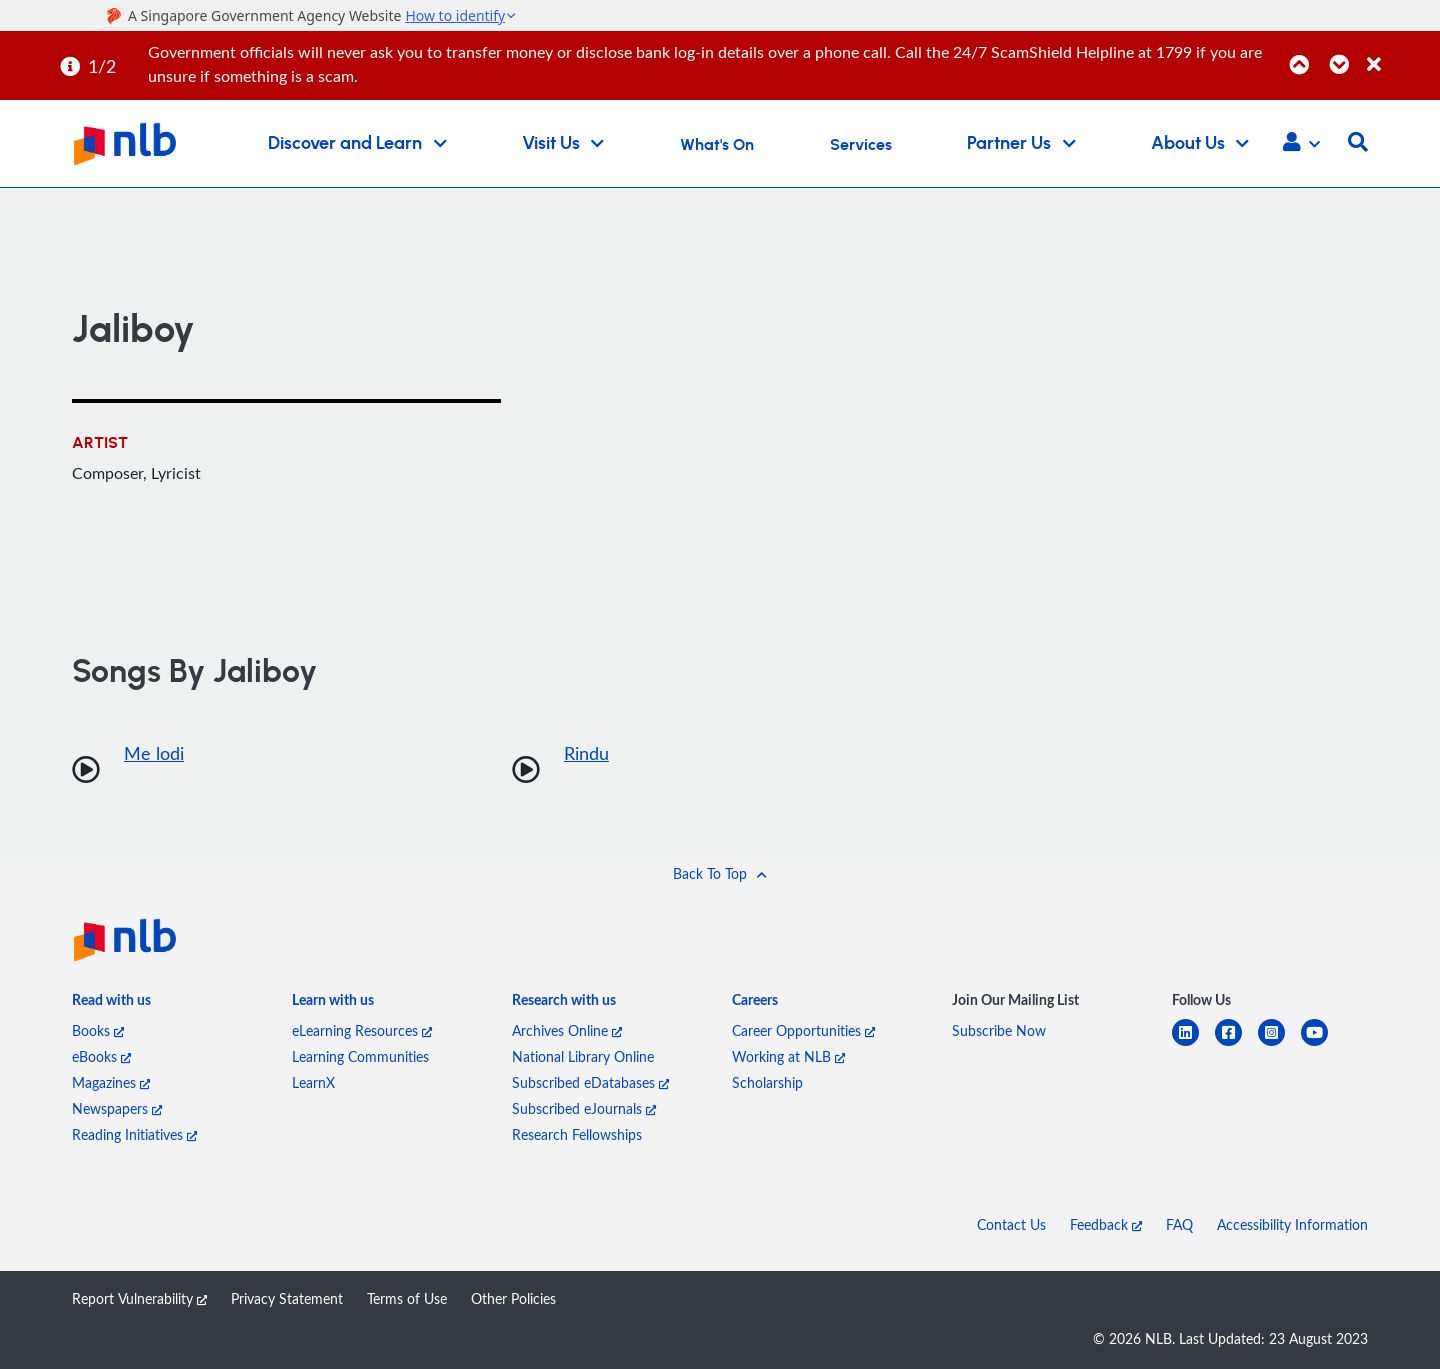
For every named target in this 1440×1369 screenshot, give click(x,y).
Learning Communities (360, 1056)
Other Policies (513, 1298)
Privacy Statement (287, 1298)
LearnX (313, 1082)
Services (861, 145)
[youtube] (1322, 1044)
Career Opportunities (803, 1030)
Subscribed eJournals (584, 1108)
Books (98, 1030)
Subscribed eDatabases (590, 1082)
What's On (717, 145)
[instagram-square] (1279, 1044)
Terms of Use (407, 1298)
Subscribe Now (999, 1030)
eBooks (101, 1056)
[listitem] (111, 1004)
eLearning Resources (362, 1030)
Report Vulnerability (139, 1298)
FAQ (1179, 1224)
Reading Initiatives (134, 1134)
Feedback (1106, 1224)
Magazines (111, 1082)
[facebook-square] (1236, 1044)
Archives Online (567, 1030)
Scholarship (767, 1082)
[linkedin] (1193, 1044)
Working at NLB (788, 1056)
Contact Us (1011, 1224)
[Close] (1400, 53)
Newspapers (117, 1108)
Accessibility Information (1292, 1224)
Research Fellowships (577, 1134)
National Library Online (583, 1056)
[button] (1301, 144)
